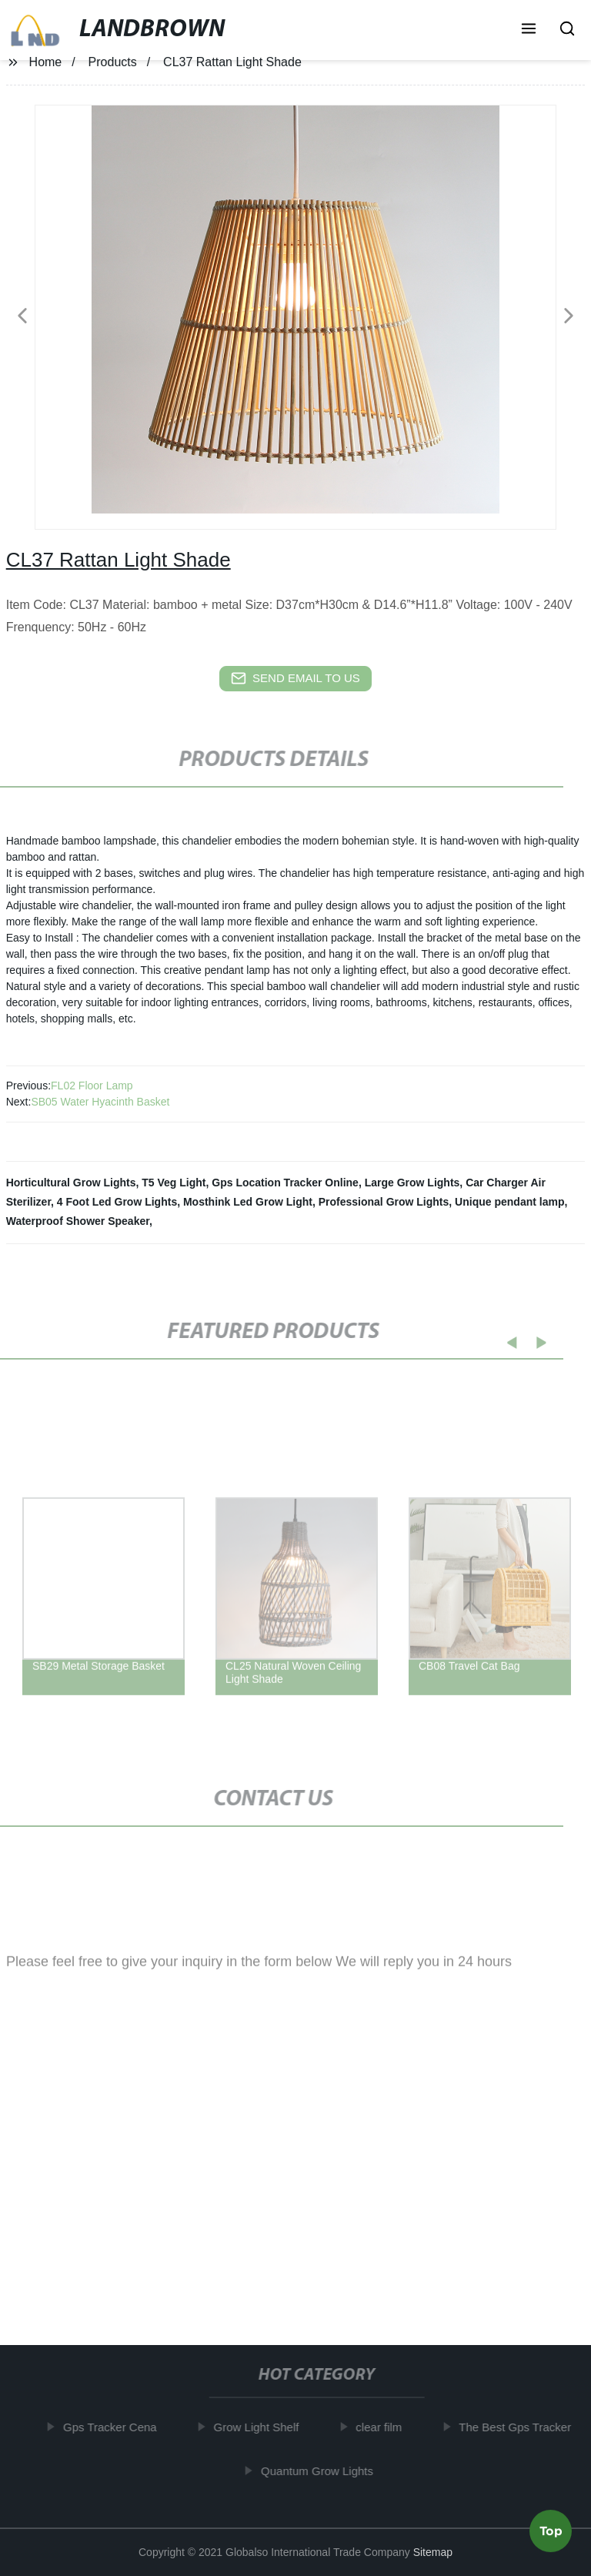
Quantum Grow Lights (321, 2470)
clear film (383, 2427)
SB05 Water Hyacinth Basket (100, 1102)
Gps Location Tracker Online (285, 1182)
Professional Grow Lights (384, 1202)
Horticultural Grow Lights (71, 1182)
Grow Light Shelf (260, 2427)
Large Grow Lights (412, 1182)
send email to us (295, 678)
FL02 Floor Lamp (92, 1085)
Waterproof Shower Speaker (77, 1221)
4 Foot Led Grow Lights (117, 1202)
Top (551, 2534)
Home (45, 62)
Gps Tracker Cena (115, 2427)
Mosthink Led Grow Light (247, 1202)
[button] (528, 30)
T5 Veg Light (173, 1182)
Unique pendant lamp (509, 1202)
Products (112, 62)
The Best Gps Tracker (519, 2427)
